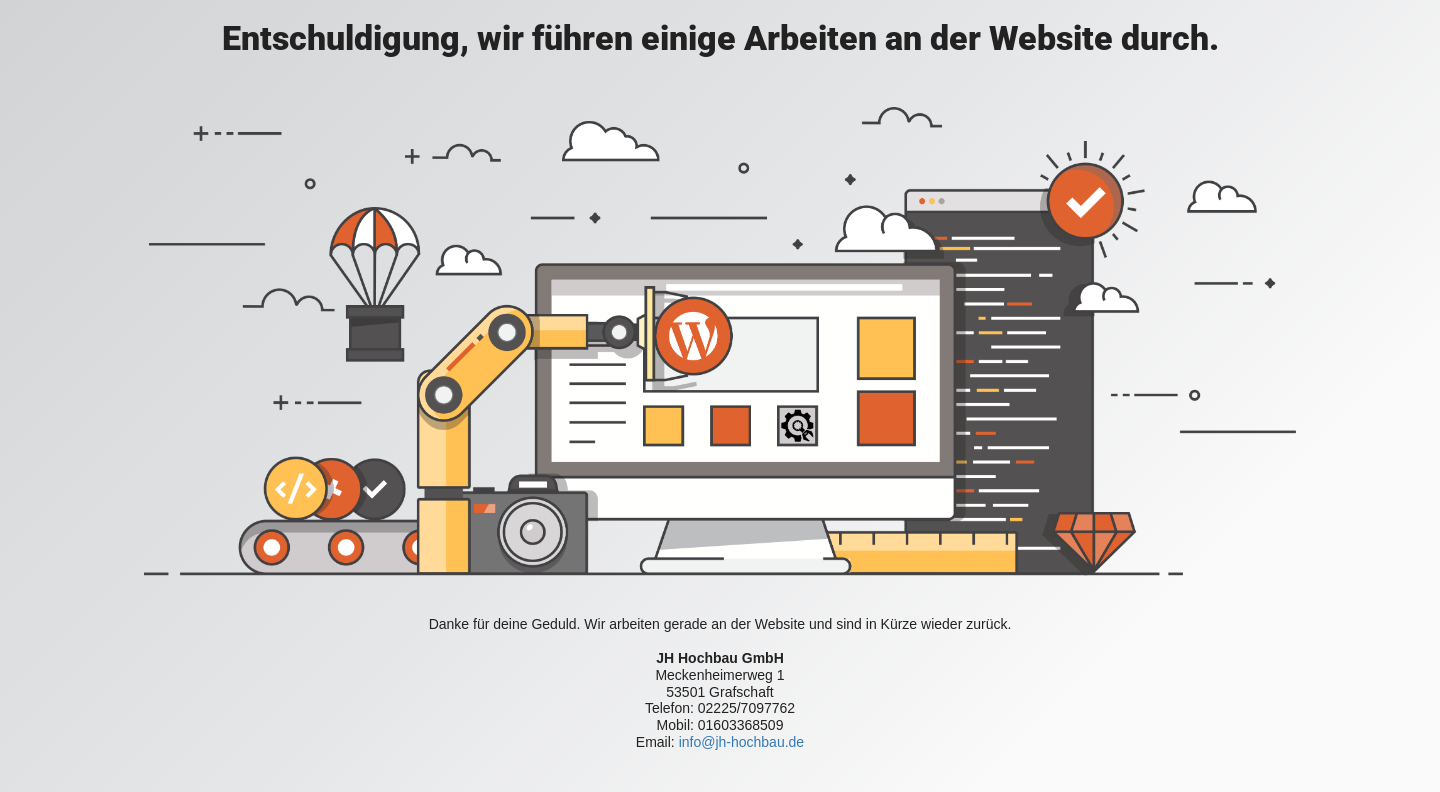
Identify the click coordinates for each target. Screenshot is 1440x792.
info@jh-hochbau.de (742, 742)
